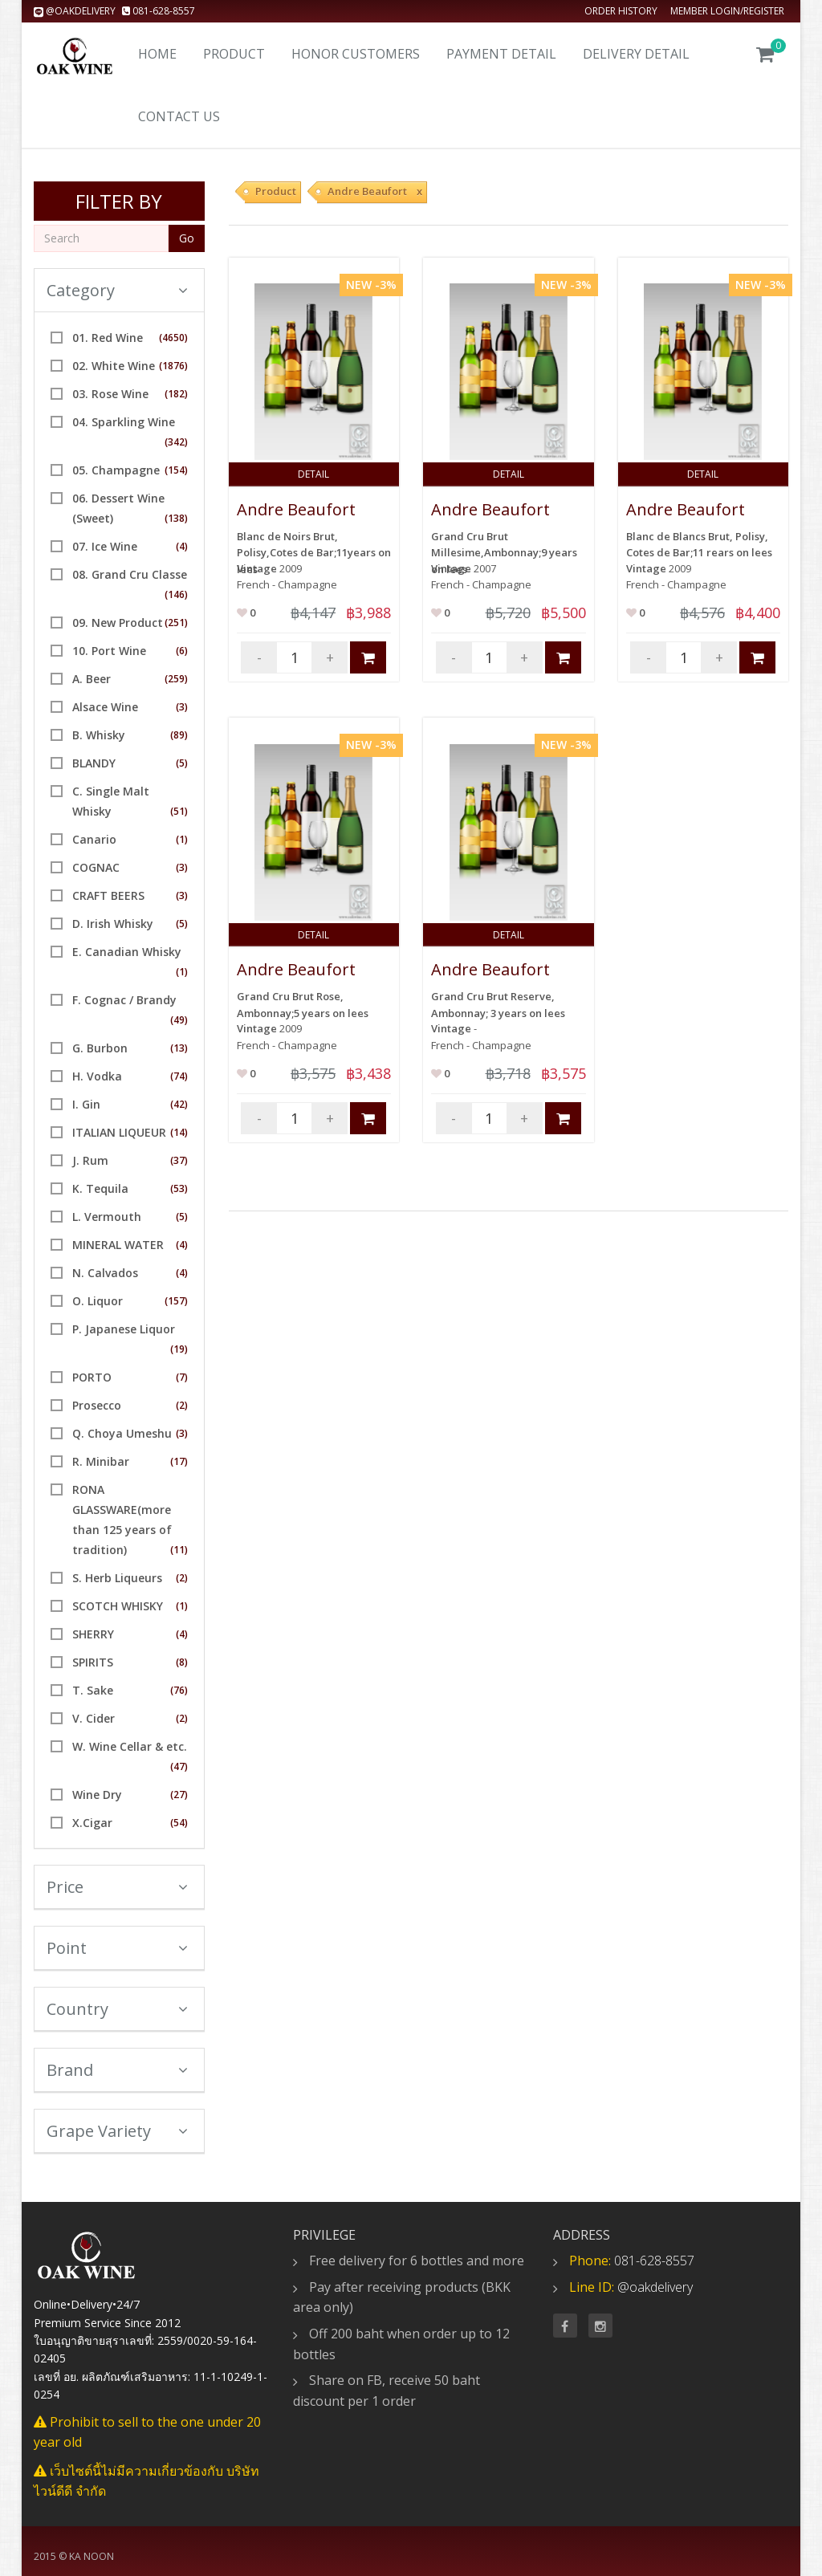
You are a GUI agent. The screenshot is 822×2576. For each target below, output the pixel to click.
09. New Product (117, 622)
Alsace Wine (105, 706)
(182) (176, 394)
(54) (179, 1822)
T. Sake (92, 1690)
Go (186, 238)
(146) (176, 594)
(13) (179, 1048)
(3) (182, 707)
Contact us (179, 116)
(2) (182, 1405)
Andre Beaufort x (375, 191)
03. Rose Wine (110, 393)
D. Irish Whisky (112, 923)
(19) (179, 1349)
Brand (117, 2070)
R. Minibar (100, 1461)
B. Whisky (98, 735)
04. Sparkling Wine (123, 421)
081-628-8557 (158, 11)
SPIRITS (92, 1662)
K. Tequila (100, 1188)
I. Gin (86, 1104)
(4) (182, 546)
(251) (176, 622)
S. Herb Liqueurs (117, 1577)
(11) (179, 1550)
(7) (182, 1377)
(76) (179, 1690)
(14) (179, 1132)
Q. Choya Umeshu (122, 1433)
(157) (176, 1301)
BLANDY (94, 763)
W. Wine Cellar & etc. (129, 1746)
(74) (179, 1076)
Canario (94, 839)
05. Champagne (116, 470)
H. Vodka (97, 1076)
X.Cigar (92, 1822)
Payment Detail (501, 54)
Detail (313, 474)
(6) (182, 650)
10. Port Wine (109, 650)
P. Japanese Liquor (123, 1329)
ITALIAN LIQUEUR (119, 1132)
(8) (182, 1662)
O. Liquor (97, 1300)
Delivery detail (636, 54)
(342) (176, 442)
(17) (179, 1461)
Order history (620, 11)
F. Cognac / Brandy (124, 999)
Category (117, 290)
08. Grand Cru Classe (129, 574)
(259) (176, 679)
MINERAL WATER (118, 1244)
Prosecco (96, 1405)
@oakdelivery (76, 11)
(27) (179, 1794)
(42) (179, 1104)
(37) (179, 1160)
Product (234, 54)
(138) (176, 518)
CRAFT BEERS (108, 895)
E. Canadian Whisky (126, 951)
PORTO (92, 1377)
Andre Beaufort (296, 509)
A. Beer (91, 678)
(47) (179, 1766)
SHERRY (93, 1634)
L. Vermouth (106, 1216)
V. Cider (93, 1718)
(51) (179, 811)
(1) (182, 839)
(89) (179, 735)
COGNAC (96, 867)
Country (117, 2009)
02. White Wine (113, 365)
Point (117, 1948)
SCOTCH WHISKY (117, 1606)
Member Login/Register (727, 11)
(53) (179, 1188)
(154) (176, 470)
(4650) (173, 337)
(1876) (173, 365)
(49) (179, 1020)
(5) (182, 763)
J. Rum (90, 1160)
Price (117, 1887)
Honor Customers (355, 54)
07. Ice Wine (104, 546)
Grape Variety (117, 2131)
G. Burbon (100, 1048)
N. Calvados (105, 1272)
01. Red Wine (107, 337)
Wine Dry (97, 1794)
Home (157, 54)
